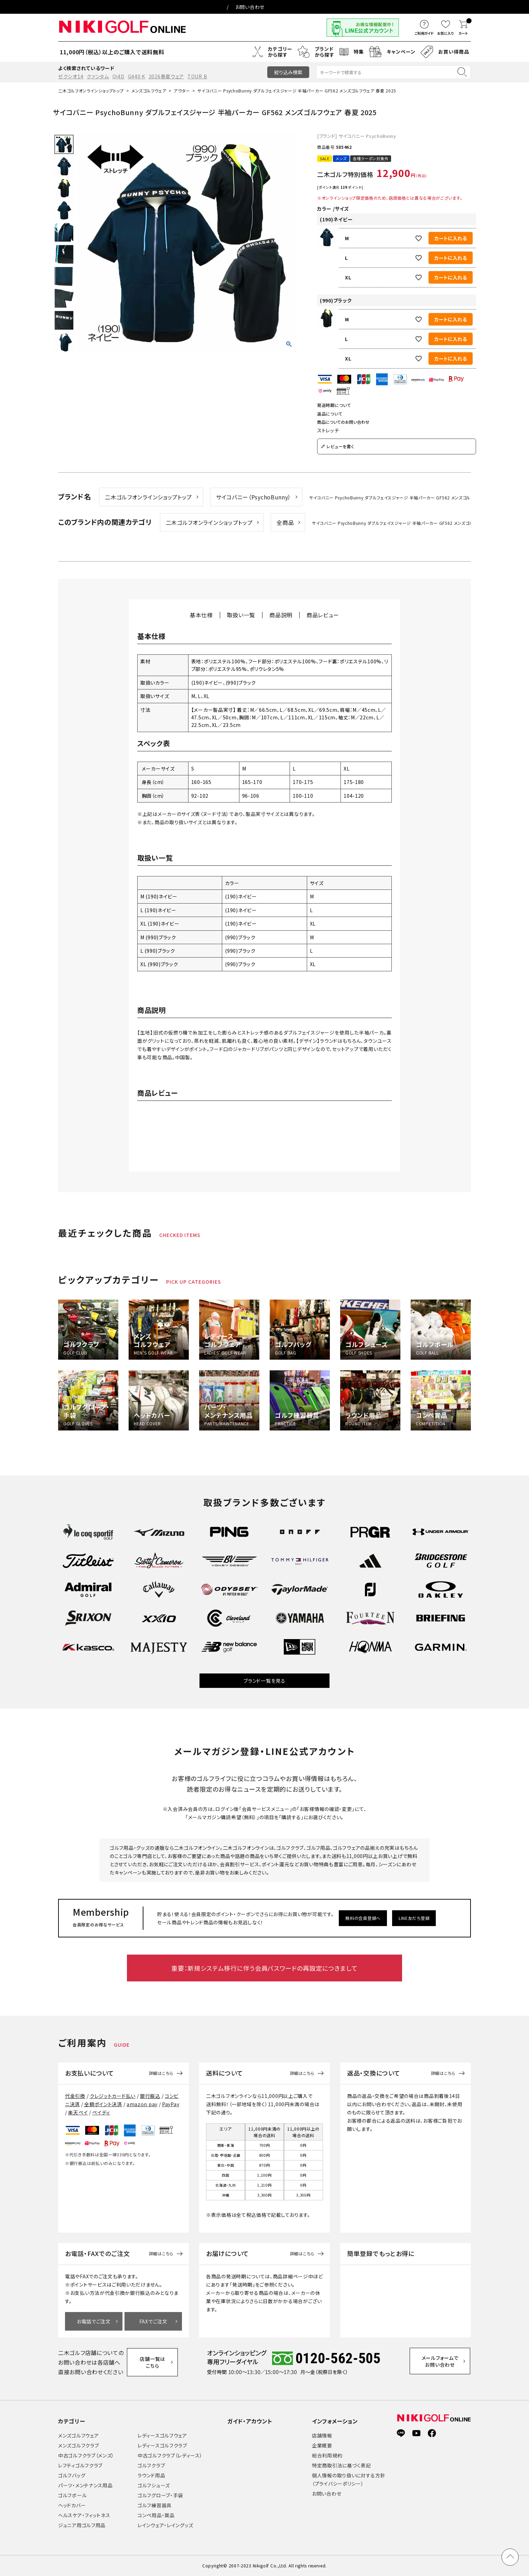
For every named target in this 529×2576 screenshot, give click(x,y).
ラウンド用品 (151, 2475)
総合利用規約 (327, 2455)
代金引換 (75, 2095)
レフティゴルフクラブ (80, 2465)
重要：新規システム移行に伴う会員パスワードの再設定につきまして (264, 1968)
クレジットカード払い (113, 2095)
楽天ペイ (78, 2112)
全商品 (285, 522)
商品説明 (280, 615)
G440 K (136, 76)
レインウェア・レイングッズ (165, 2525)
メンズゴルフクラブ (78, 2445)
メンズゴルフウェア (148, 90)
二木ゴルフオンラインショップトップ (91, 90)
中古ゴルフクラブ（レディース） (170, 2455)
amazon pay (142, 2104)
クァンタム (98, 76)
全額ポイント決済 (103, 2104)
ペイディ (101, 2112)
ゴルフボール (72, 2495)
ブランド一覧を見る (264, 1680)
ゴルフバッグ (71, 2475)
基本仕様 (201, 615)
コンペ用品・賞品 (156, 2515)
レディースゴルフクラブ (162, 2445)
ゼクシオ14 (70, 76)
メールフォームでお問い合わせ (441, 2362)
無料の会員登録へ (363, 1918)
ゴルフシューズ (154, 2485)
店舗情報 (322, 2435)
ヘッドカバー (72, 2505)
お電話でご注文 (94, 2321)
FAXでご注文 (153, 2321)
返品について (329, 414)
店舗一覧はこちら (153, 2362)
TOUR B (197, 76)
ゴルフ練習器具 (155, 2505)
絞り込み (288, 72)
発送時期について (334, 405)
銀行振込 (150, 2095)
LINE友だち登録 (416, 1918)
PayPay (170, 2104)
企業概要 (322, 2445)
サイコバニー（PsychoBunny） (253, 497)
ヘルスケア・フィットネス (84, 2515)
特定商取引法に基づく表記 (341, 2465)
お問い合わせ (249, 6)
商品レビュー (322, 615)
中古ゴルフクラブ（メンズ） (86, 2455)
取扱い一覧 (241, 615)
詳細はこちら (161, 2073)
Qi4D (118, 76)
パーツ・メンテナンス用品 (85, 2485)
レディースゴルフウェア (162, 2435)
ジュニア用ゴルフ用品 (82, 2525)
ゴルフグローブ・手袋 (160, 2495)
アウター (182, 90)
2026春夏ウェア (166, 76)
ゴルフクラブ (151, 2465)
